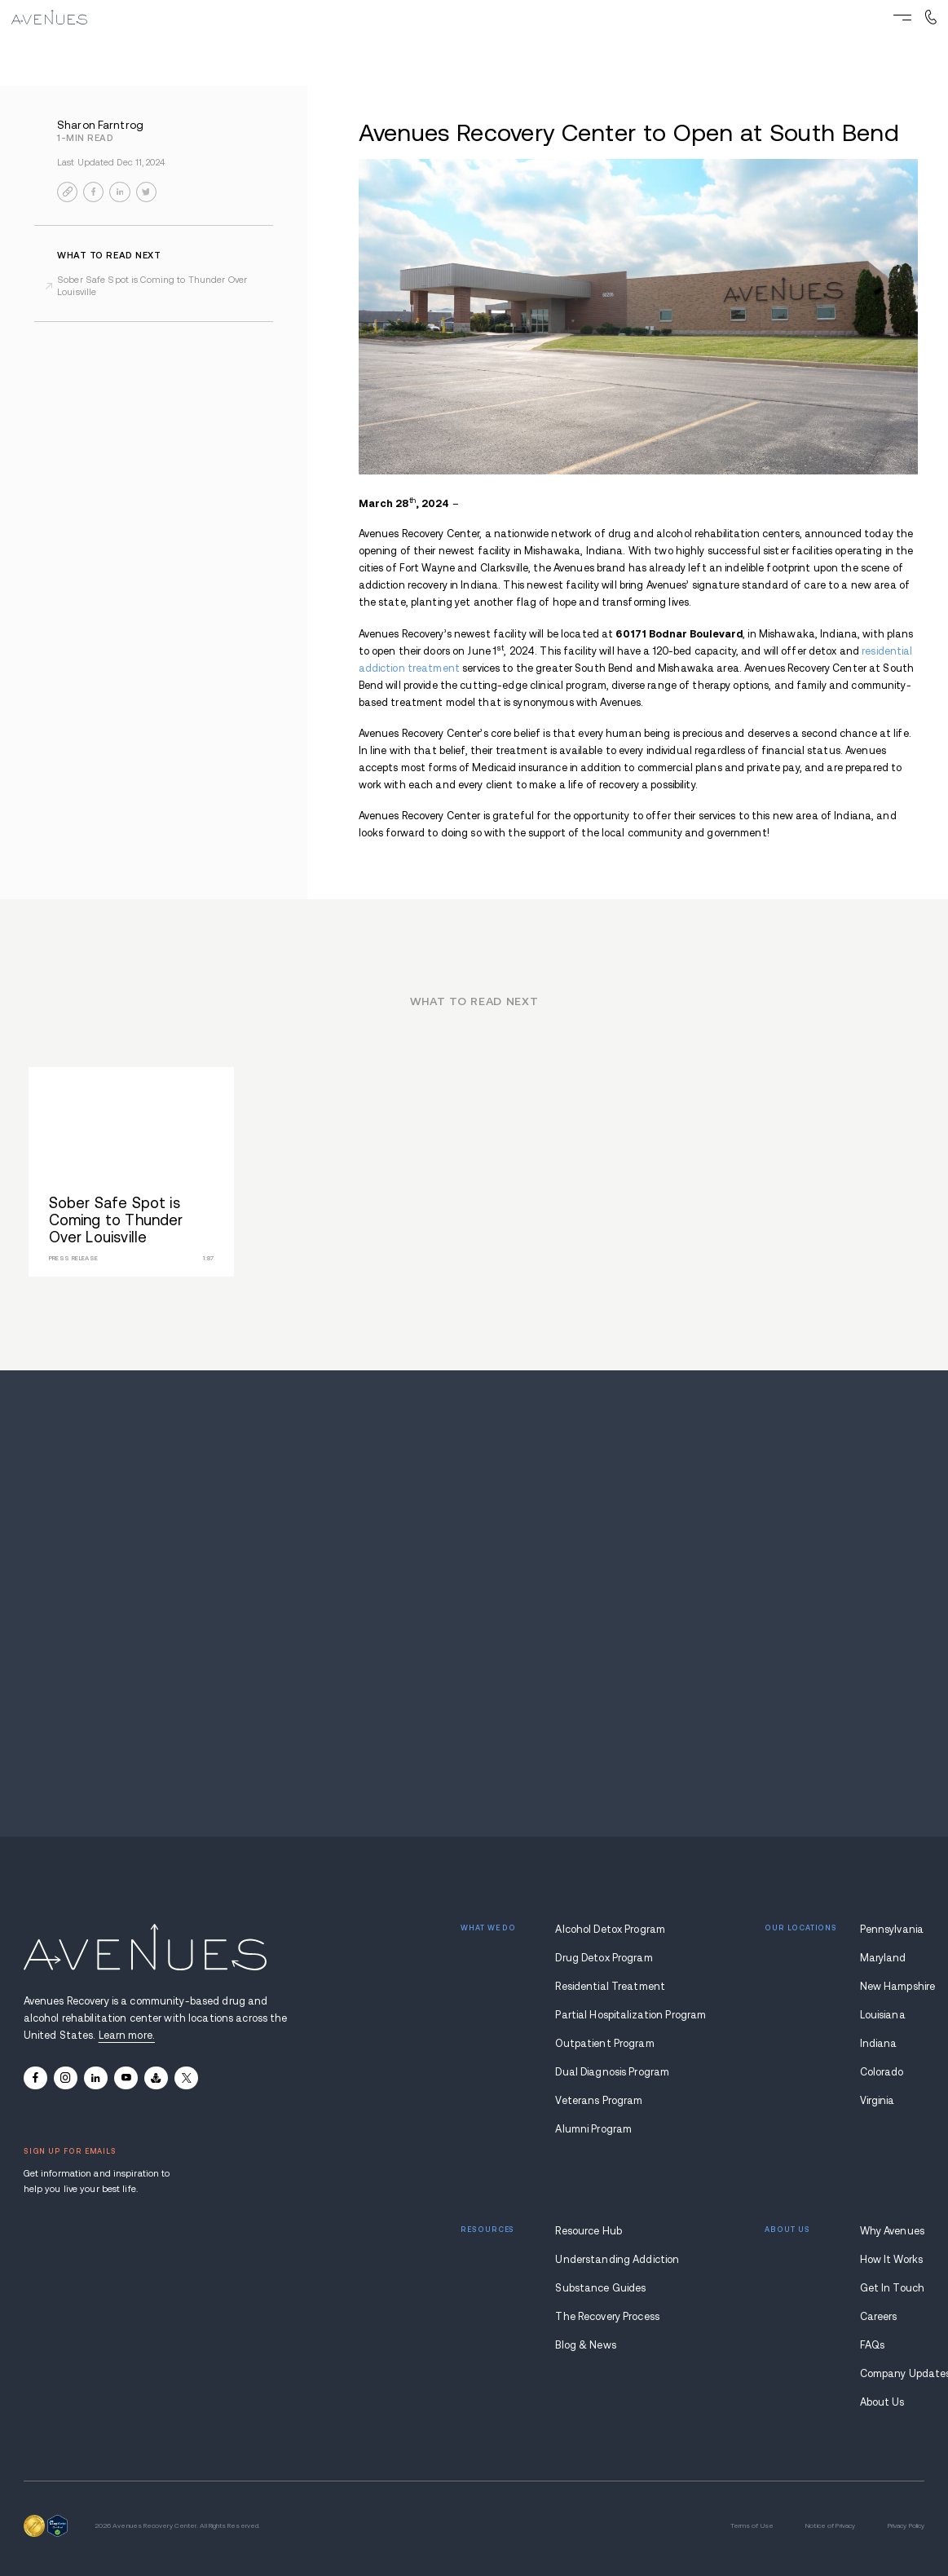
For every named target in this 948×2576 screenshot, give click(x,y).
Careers (878, 2316)
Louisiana (883, 2015)
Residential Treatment (610, 1986)
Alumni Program (593, 2129)
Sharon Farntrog (100, 125)
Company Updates (892, 2374)
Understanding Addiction (612, 2259)
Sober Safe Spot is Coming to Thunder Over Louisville (152, 286)
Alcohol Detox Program (610, 1929)
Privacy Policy (906, 2526)
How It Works (892, 2259)
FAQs (872, 2345)
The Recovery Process (607, 2316)
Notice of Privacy (830, 2526)
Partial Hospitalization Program (612, 2015)
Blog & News (585, 2345)
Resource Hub (588, 2231)
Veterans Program (598, 2100)
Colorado (882, 2072)
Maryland (883, 1958)
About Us (882, 2402)
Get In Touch (892, 2288)
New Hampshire (892, 1986)
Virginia (877, 2100)
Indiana (878, 2043)
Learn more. (127, 2035)
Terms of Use (752, 2526)
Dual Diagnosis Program (612, 2072)
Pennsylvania (892, 1929)
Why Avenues (892, 2231)
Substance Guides (600, 2288)
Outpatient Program (604, 2043)
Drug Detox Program (603, 1958)
